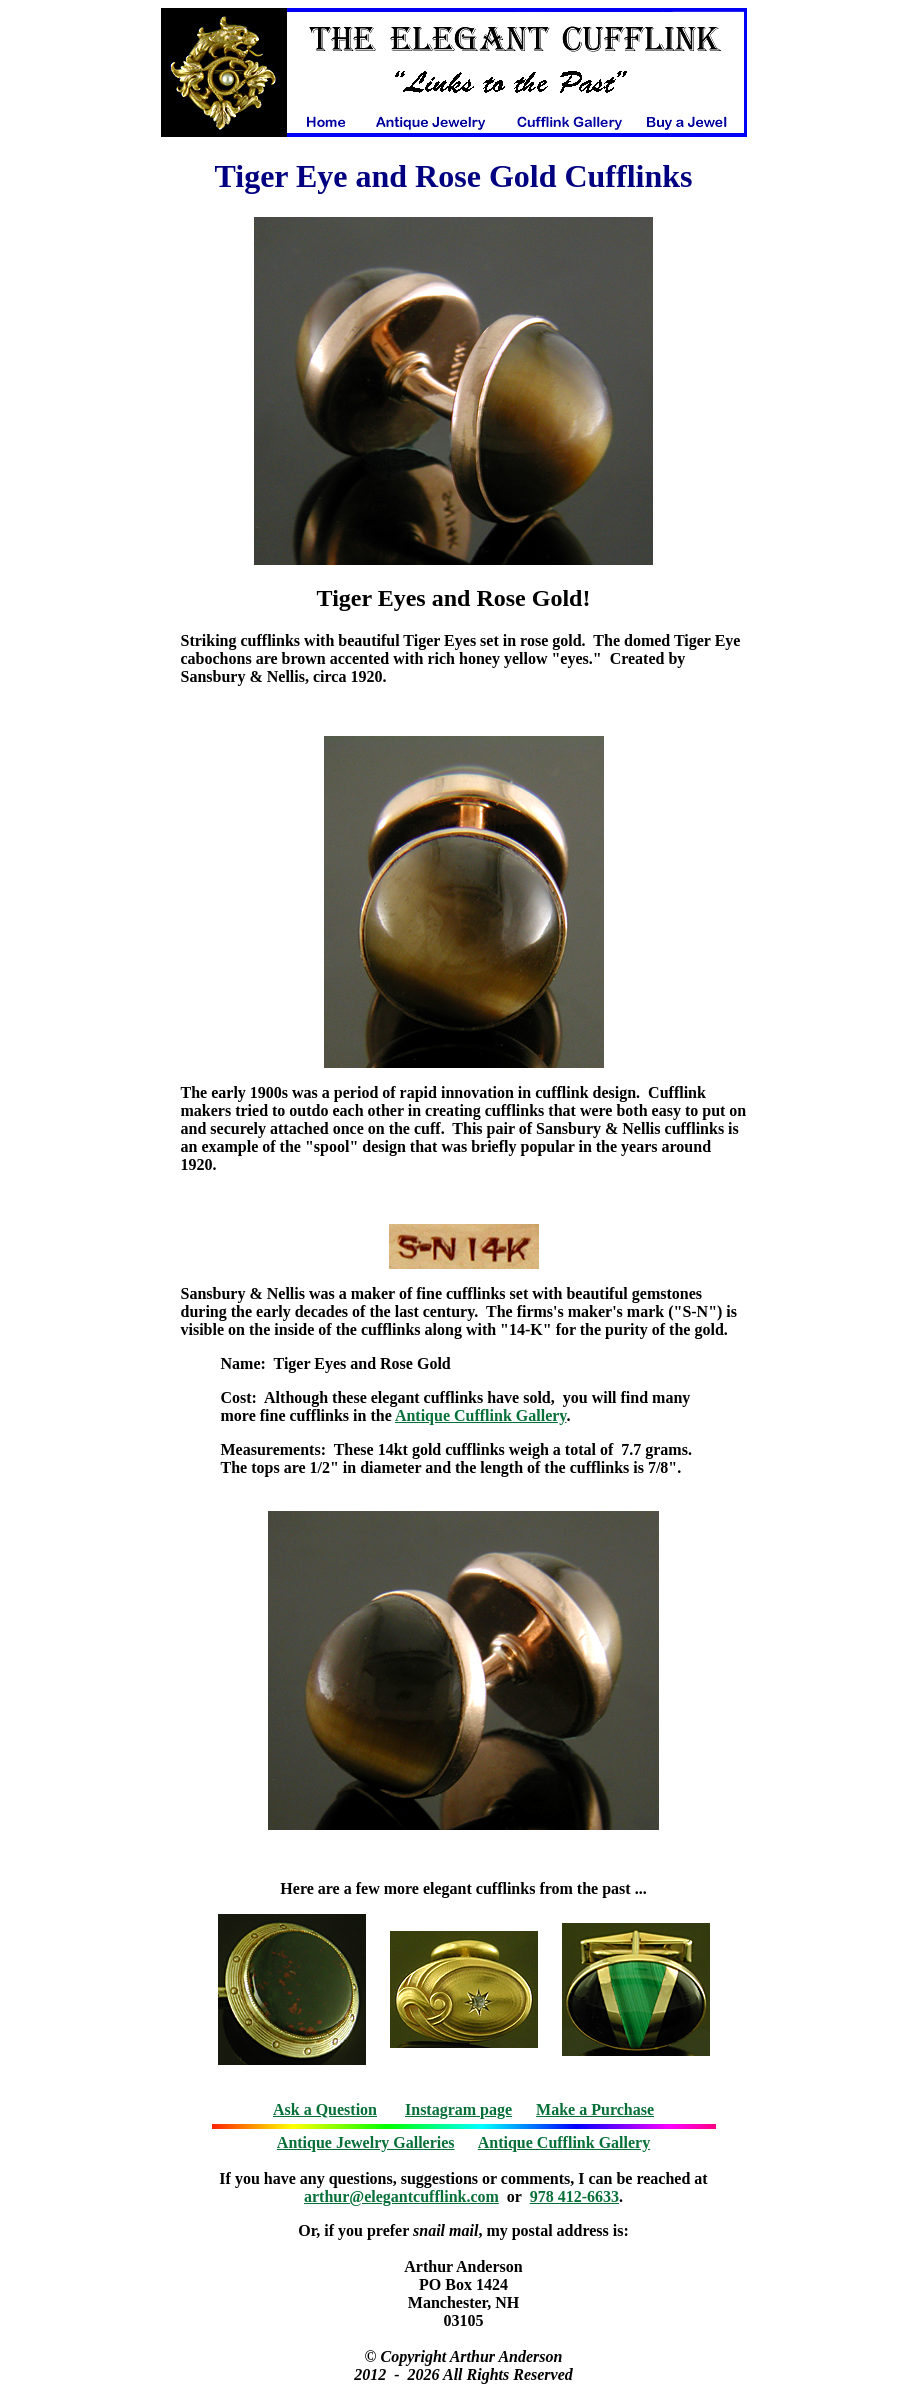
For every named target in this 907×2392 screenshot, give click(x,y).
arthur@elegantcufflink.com (401, 2196)
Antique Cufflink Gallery (481, 1415)
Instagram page (458, 2109)
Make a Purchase (595, 2109)
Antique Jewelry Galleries (366, 2142)
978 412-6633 (574, 2196)
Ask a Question (325, 2109)
